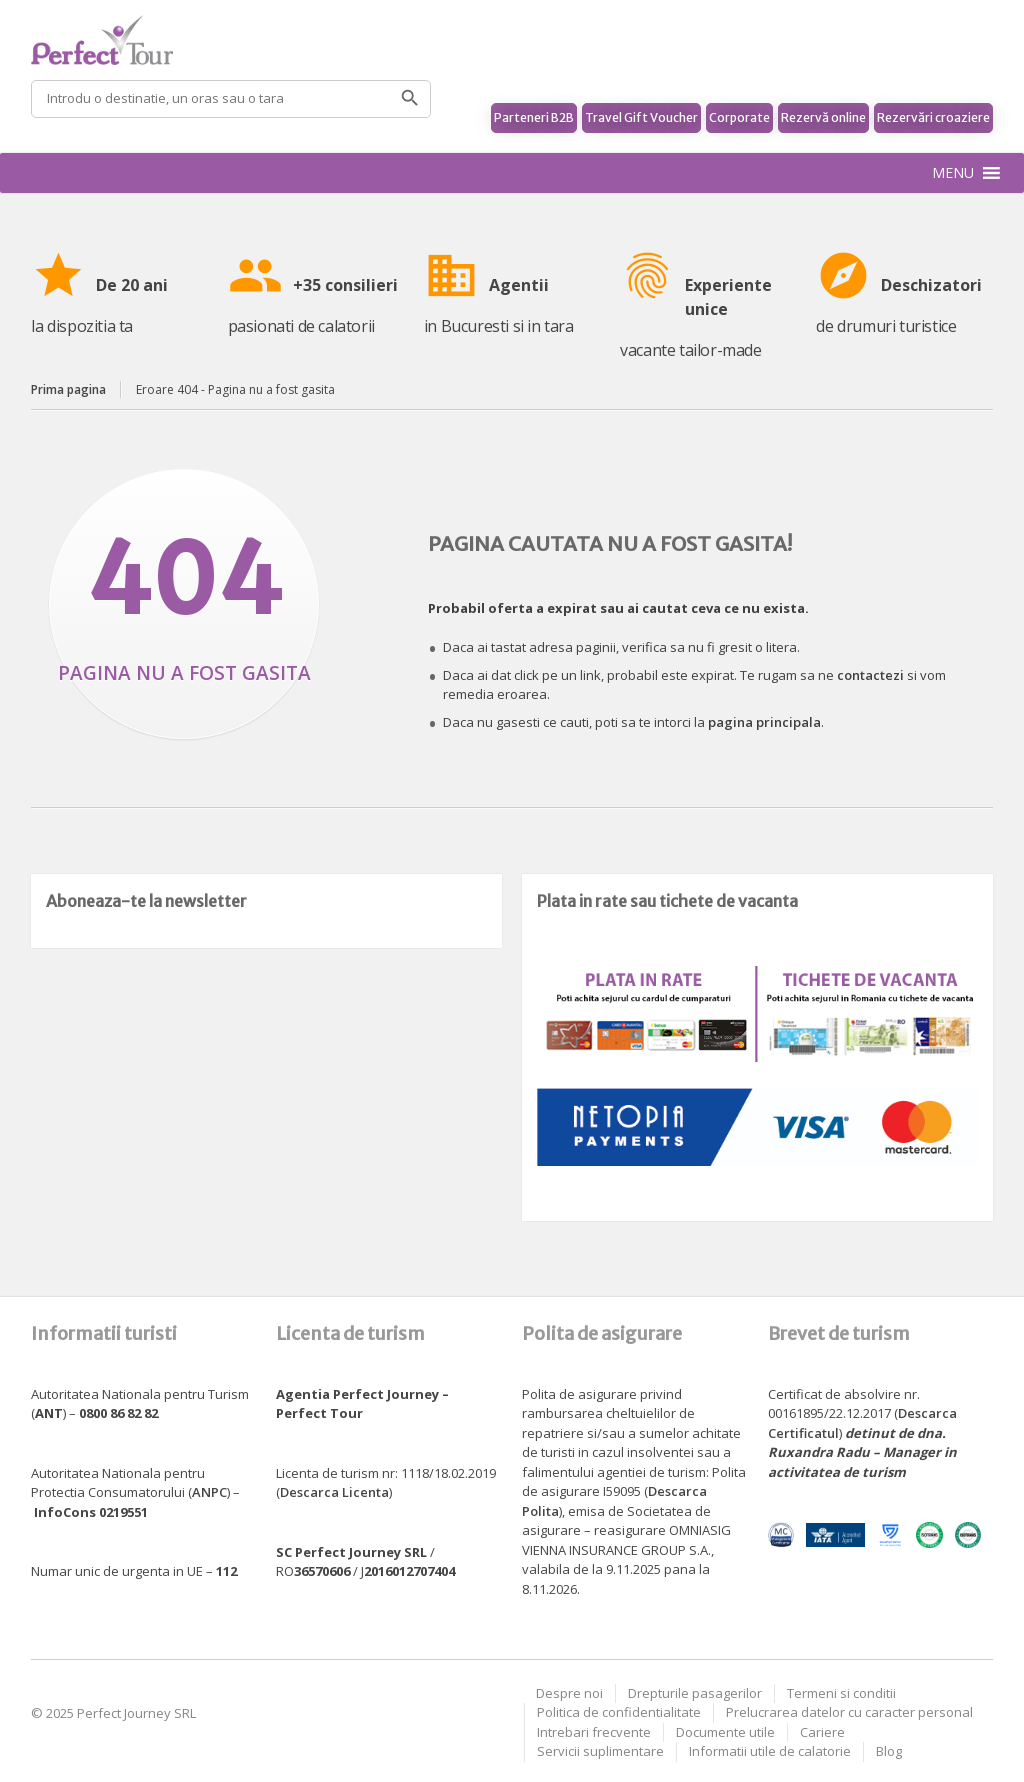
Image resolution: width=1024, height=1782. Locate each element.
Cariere (822, 1732)
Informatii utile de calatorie (770, 1751)
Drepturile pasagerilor (695, 1693)
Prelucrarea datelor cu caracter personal (849, 1712)
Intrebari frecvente (594, 1732)
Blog (889, 1751)
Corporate (739, 117)
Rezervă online (823, 117)
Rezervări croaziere (933, 117)
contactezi (870, 675)
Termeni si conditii (841, 1693)
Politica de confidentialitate (619, 1712)
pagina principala (764, 722)
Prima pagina (68, 389)
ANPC (209, 1492)
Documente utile (725, 1732)
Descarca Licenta (334, 1492)
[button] (953, 173)
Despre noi (569, 1693)
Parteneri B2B (534, 117)
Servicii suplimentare (600, 1751)
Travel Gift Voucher (641, 117)
